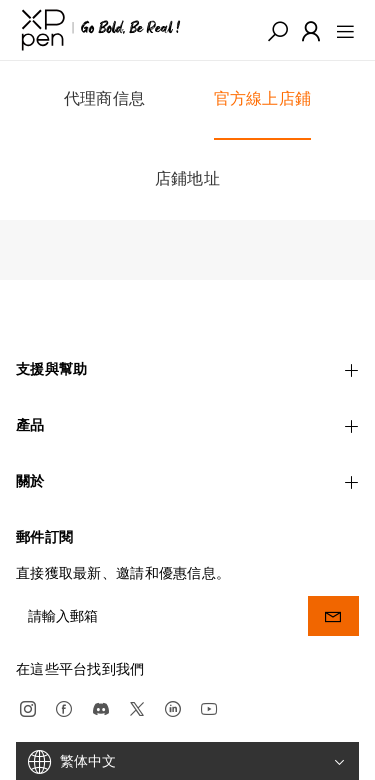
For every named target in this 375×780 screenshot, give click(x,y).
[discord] (101, 705)
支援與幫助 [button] (187, 368)
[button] (278, 30)
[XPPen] (101, 30)
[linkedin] (173, 705)
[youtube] (209, 705)
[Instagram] (28, 705)
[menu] (339, 30)
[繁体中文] (187, 759)
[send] (333, 613)
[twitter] (137, 705)
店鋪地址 (187, 178)
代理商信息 (104, 100)
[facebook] (64, 705)
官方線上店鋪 (263, 98)
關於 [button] (187, 480)
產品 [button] (187, 424)
